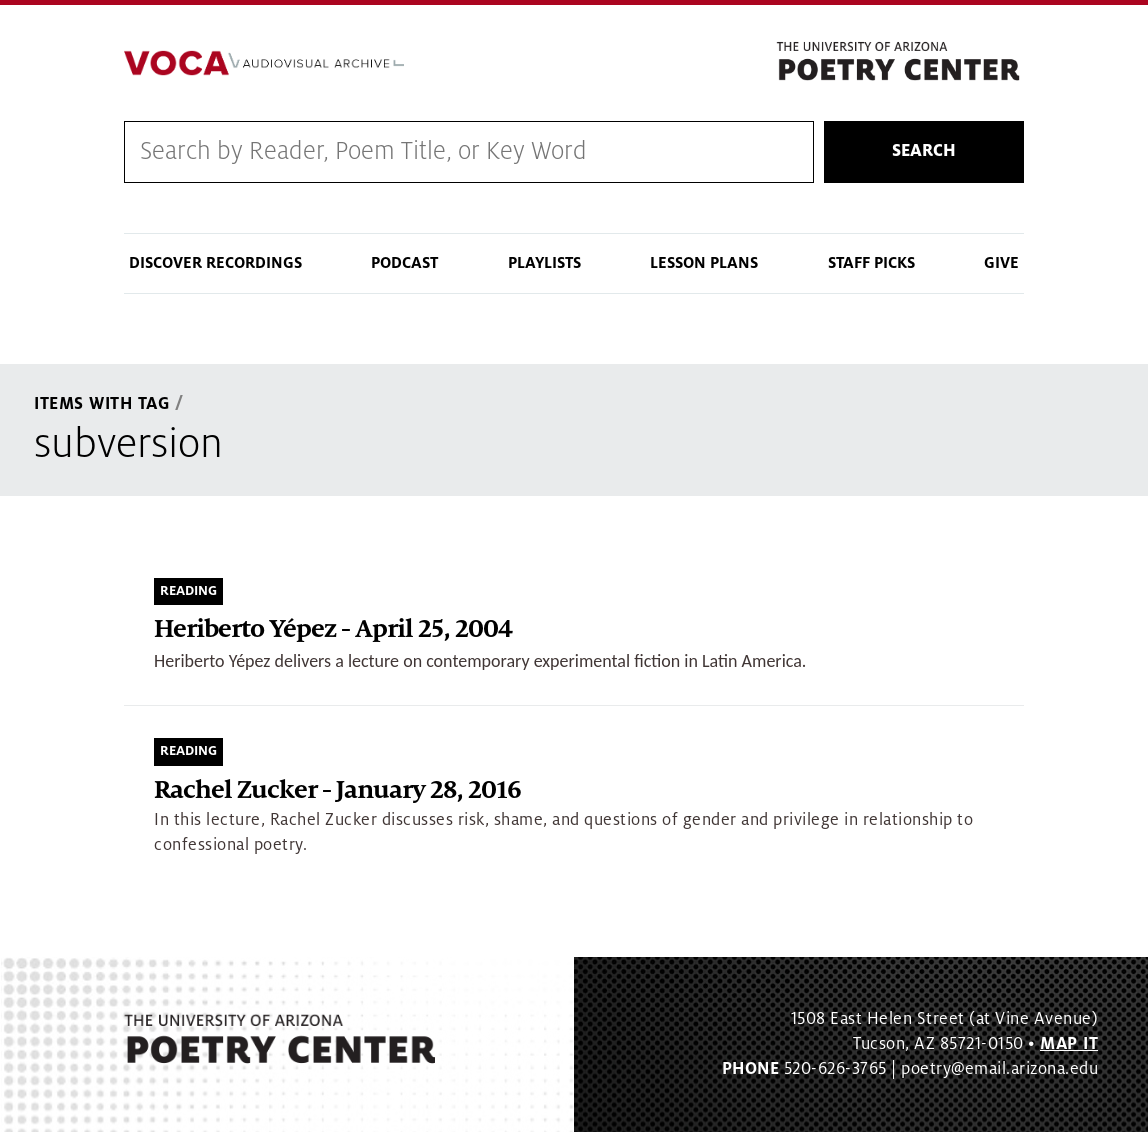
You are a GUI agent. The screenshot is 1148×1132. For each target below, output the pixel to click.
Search (924, 151)
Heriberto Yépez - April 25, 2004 (333, 629)
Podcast (404, 263)
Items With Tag (102, 404)
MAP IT (1069, 1044)
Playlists (544, 263)
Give (1001, 263)
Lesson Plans (704, 263)
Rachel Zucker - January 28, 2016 (337, 790)
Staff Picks (871, 263)
